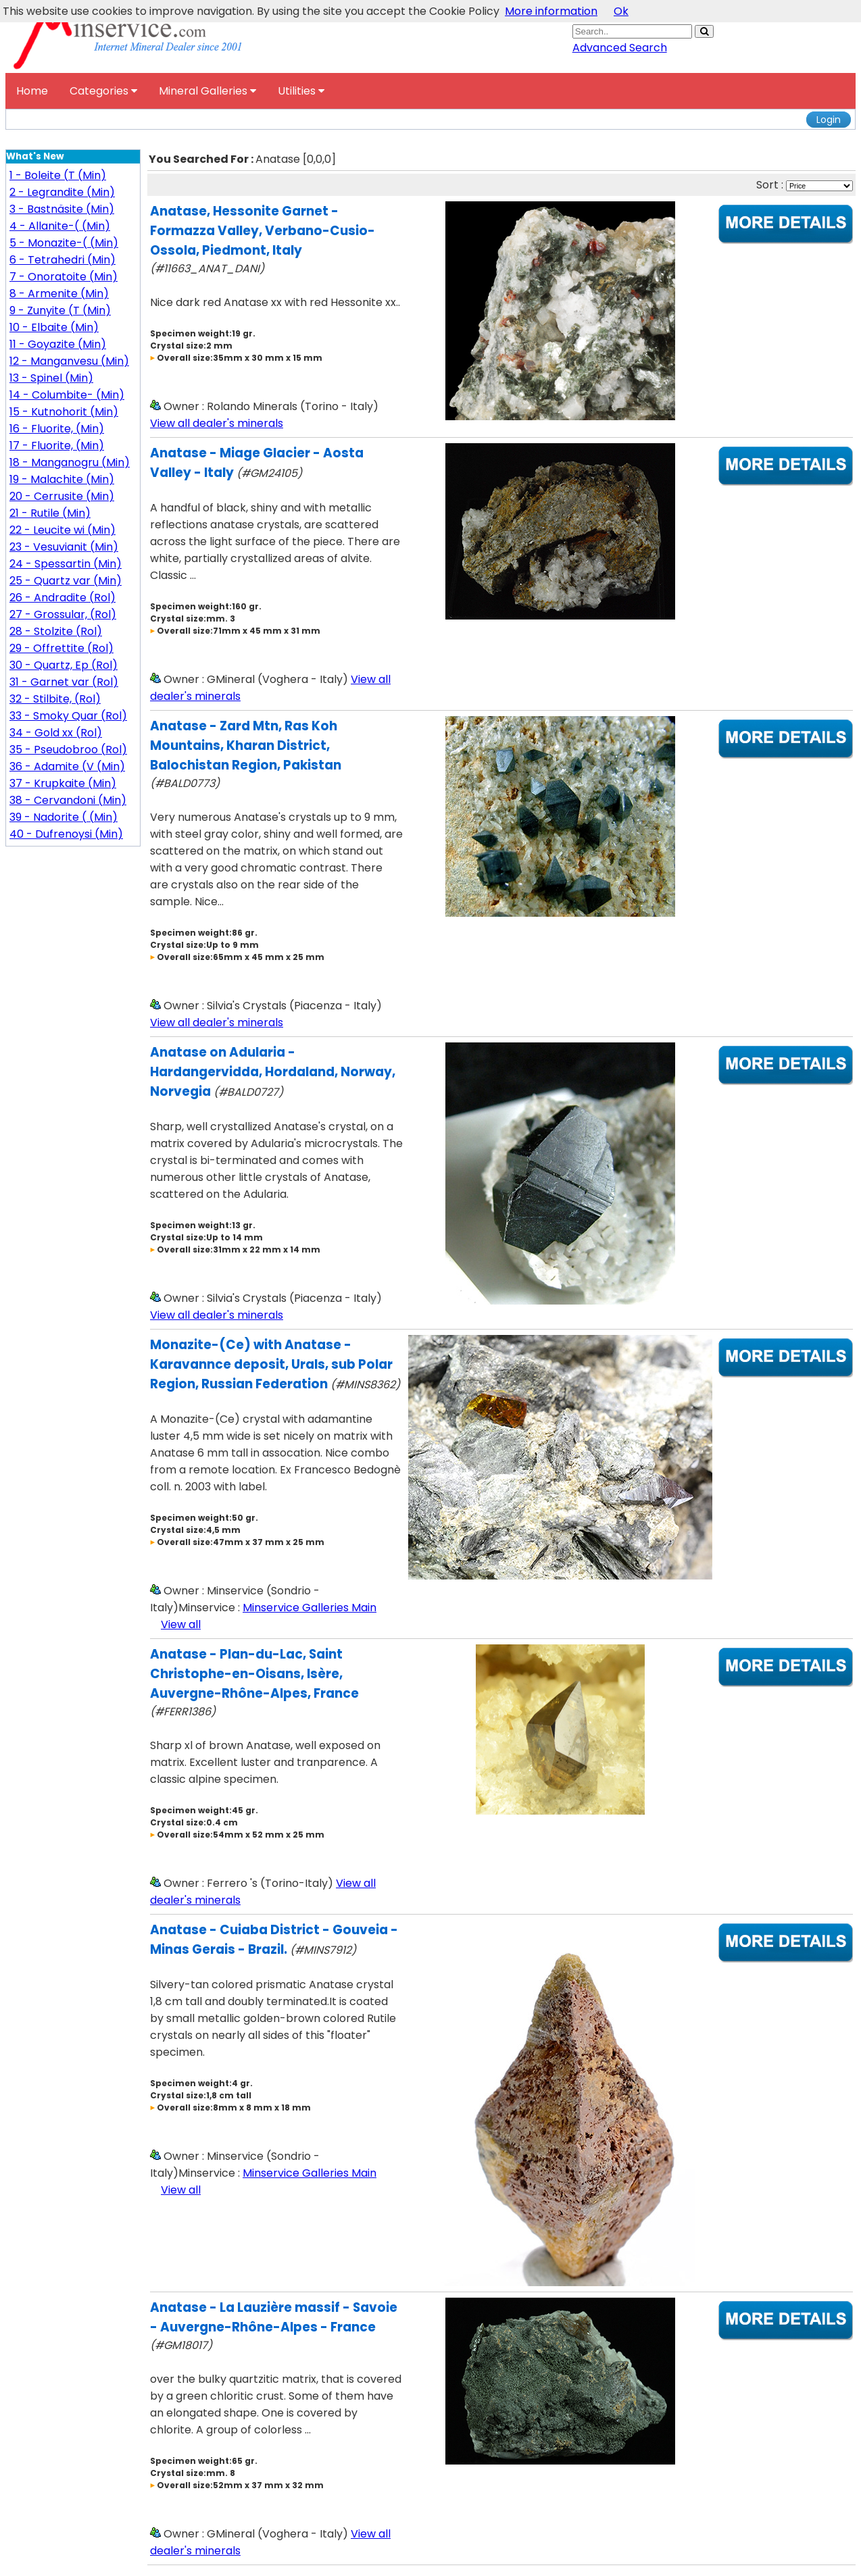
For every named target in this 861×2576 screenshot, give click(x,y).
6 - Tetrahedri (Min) (62, 260)
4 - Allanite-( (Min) (59, 226)
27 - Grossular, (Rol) (62, 614)
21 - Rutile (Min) (50, 513)
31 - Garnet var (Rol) (63, 682)
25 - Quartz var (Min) (65, 580)
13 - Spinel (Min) (51, 378)
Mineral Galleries (207, 91)
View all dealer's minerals (216, 423)
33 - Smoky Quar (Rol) (68, 716)
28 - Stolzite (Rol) (55, 631)
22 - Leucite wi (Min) (62, 530)
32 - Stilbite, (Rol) (55, 699)
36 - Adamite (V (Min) (67, 766)
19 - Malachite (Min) (61, 479)
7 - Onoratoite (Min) (63, 276)
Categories (103, 91)
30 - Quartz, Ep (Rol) (63, 665)
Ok (621, 11)
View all (181, 1624)
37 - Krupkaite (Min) (62, 783)
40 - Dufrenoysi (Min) (66, 834)
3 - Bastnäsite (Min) (61, 209)
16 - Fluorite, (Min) (56, 428)
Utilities (301, 91)
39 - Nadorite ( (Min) (63, 817)
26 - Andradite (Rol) (62, 597)
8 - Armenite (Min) (59, 293)
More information (551, 11)
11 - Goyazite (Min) (57, 344)
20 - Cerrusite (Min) (61, 496)
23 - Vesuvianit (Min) (63, 547)
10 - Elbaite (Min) (54, 327)
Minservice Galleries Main (309, 1607)
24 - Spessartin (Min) (65, 564)
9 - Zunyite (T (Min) (60, 310)
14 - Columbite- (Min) (66, 395)
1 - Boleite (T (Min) (57, 175)
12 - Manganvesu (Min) (69, 361)
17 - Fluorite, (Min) (56, 445)
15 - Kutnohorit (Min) (63, 412)
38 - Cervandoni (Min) (67, 800)
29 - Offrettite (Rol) (61, 648)
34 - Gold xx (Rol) (55, 732)
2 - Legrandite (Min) (62, 192)
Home (32, 91)
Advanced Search (619, 47)
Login (828, 119)
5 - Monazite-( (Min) (63, 243)
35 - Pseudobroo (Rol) (68, 749)
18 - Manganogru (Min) (69, 462)
